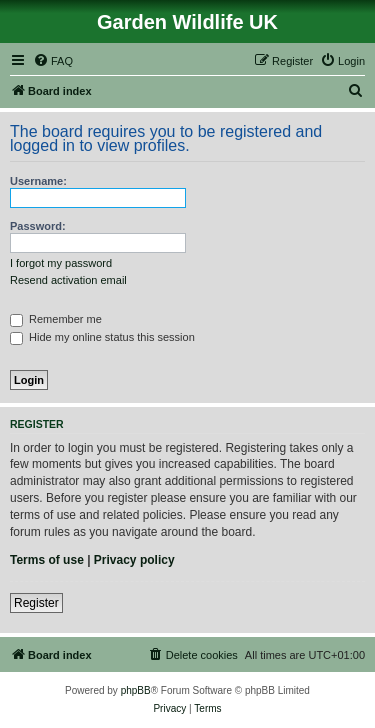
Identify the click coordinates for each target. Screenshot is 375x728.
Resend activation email (68, 280)
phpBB (136, 690)
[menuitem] (53, 61)
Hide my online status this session (102, 337)
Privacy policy (134, 560)
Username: (38, 181)
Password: (38, 226)
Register (36, 603)
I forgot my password (61, 263)
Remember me (56, 319)
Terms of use (47, 560)
